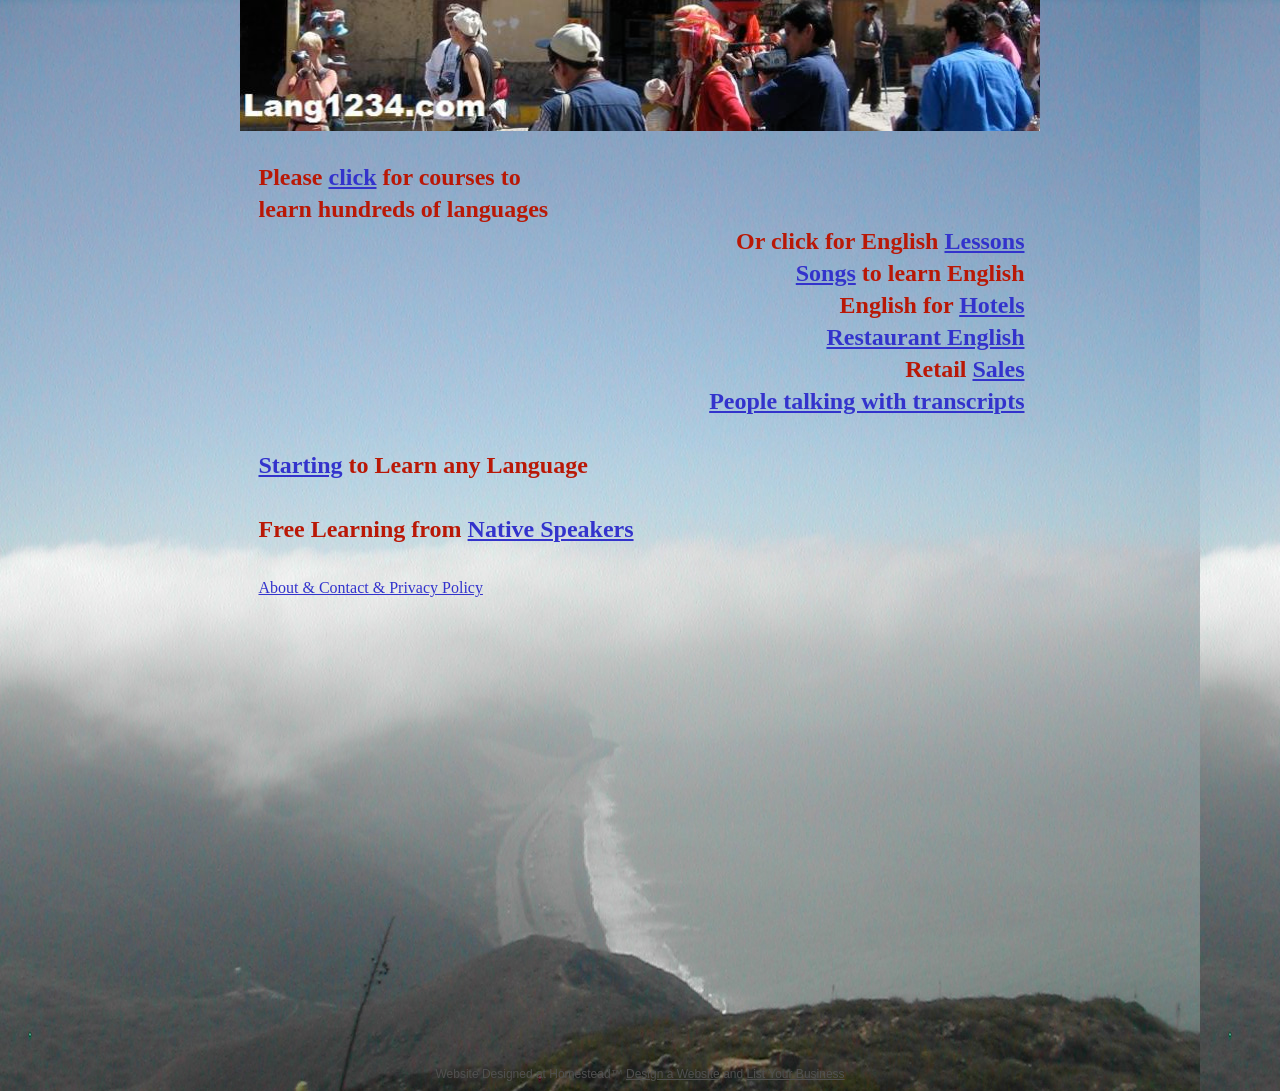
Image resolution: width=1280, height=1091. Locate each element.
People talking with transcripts (866, 401)
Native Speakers (551, 529)
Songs (826, 273)
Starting (301, 465)
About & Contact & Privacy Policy (371, 587)
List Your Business (796, 1074)
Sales (998, 369)
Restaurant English (925, 337)
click (352, 177)
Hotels (991, 305)
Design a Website (673, 1074)
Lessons (984, 241)
